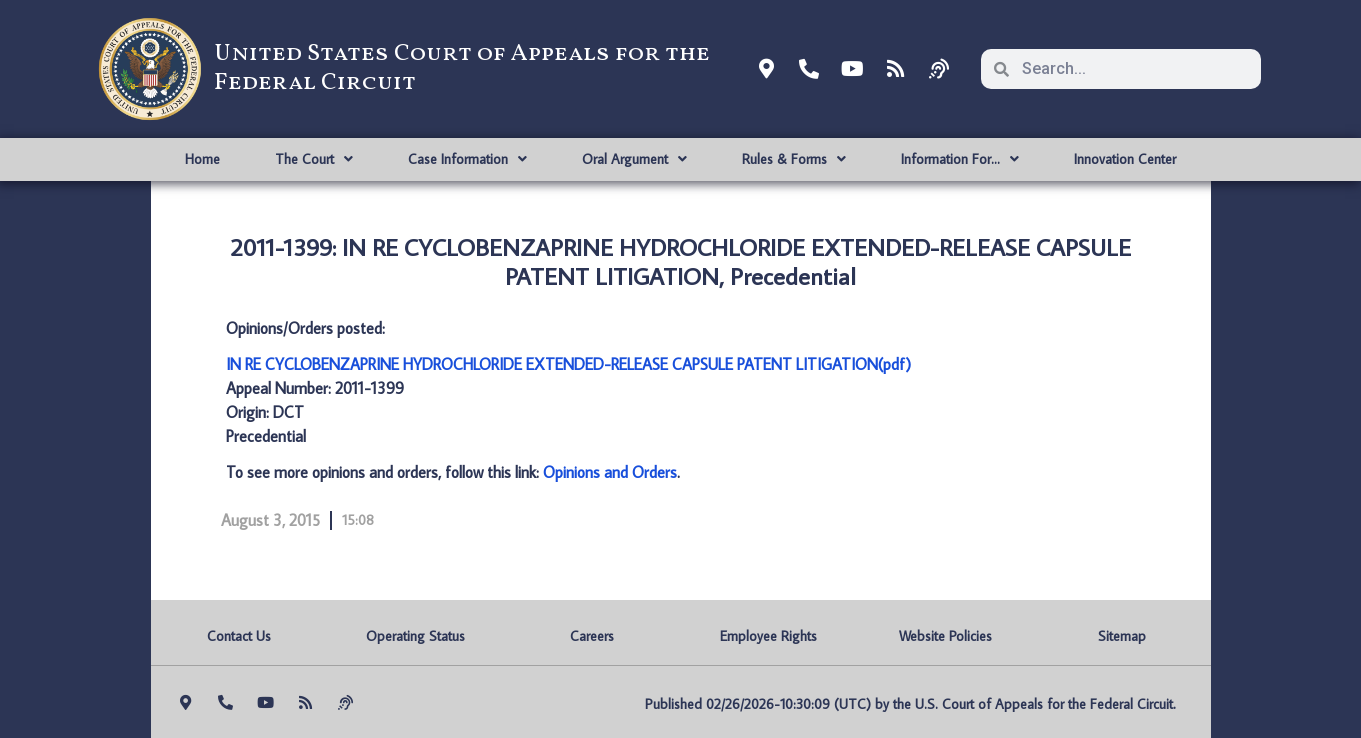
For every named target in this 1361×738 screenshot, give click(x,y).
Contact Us (239, 636)
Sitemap (1122, 636)
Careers (592, 636)
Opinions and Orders (610, 472)
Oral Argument (634, 159)
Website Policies (945, 636)
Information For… (960, 159)
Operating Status (415, 636)
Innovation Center (1125, 159)
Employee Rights (768, 636)
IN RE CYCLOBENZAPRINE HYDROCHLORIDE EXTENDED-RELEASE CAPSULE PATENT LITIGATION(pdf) (568, 364)
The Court (314, 159)
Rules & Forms (794, 159)
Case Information (467, 159)
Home (202, 159)
